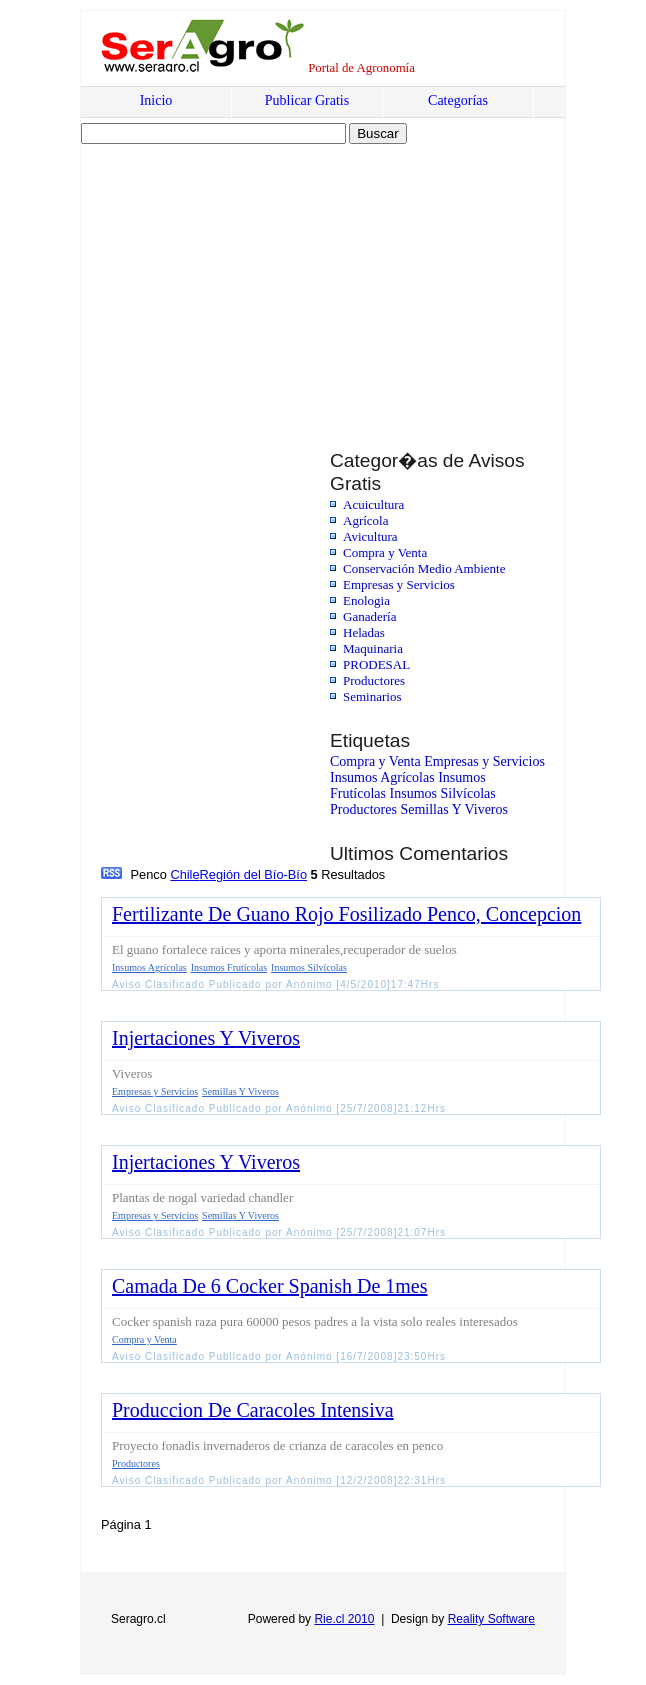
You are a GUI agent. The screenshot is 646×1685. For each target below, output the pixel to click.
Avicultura (370, 536)
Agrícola (365, 520)
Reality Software (491, 1619)
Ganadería (369, 616)
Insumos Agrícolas (382, 777)
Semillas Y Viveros (454, 809)
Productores (374, 680)
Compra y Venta (385, 552)
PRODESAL (376, 664)
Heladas (364, 632)
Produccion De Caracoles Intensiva (253, 1410)
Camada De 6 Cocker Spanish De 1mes (269, 1286)
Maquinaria (373, 648)
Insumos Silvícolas (443, 793)
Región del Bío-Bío (253, 874)
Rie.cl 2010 (344, 1619)
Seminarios (372, 696)
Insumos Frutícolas (229, 967)
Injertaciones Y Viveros (206, 1038)
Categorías (458, 100)
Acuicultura (373, 504)
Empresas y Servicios (399, 584)
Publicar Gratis (307, 100)
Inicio (156, 100)
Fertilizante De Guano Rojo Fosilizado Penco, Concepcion (346, 914)
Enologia (366, 600)
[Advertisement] (253, 277)
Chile (184, 874)
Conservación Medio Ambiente (424, 568)
